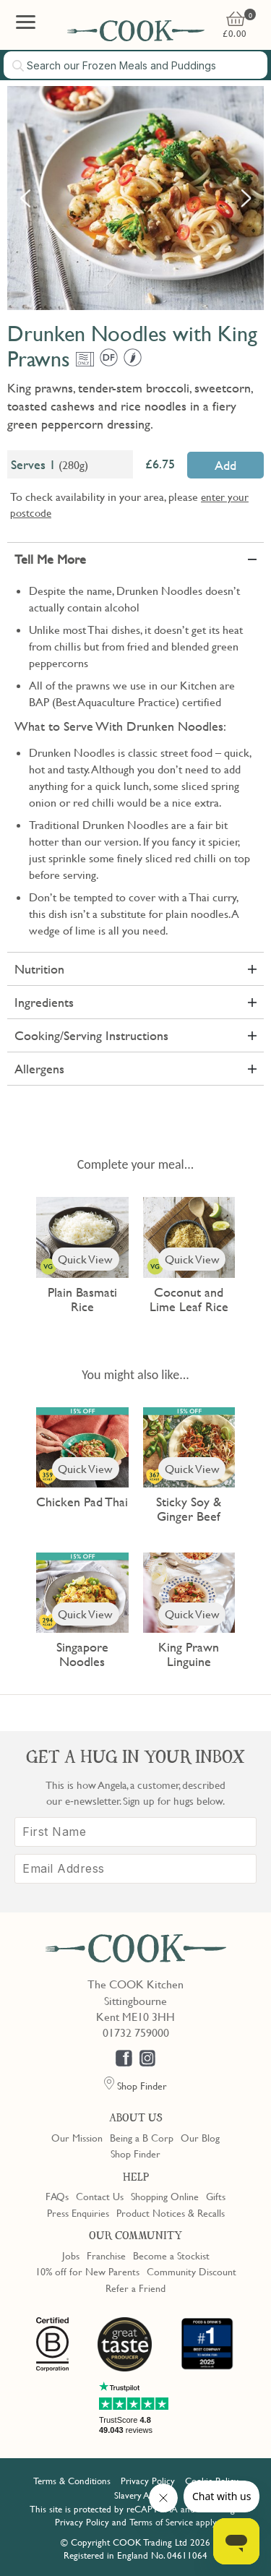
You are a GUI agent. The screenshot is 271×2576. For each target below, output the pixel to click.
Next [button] (246, 198)
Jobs (70, 2255)
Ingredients (44, 1002)
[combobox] (135, 65)
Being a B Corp (141, 2137)
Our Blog (200, 2137)
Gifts (215, 2195)
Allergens (39, 1068)
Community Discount (191, 2270)
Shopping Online (165, 2195)
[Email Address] (135, 1869)
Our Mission (77, 2137)
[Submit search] (18, 66)
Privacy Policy (148, 2480)
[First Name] (135, 1832)
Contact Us (100, 2195)
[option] (135, 198)
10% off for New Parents (87, 2270)
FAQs (57, 2195)
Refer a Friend (135, 2287)
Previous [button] (25, 198)
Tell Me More (50, 559)
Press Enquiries (78, 2212)
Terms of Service (161, 2522)
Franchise (106, 2255)
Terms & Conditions (72, 2480)
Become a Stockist (171, 2255)
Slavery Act (135, 2495)
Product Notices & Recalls (170, 2212)
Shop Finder (135, 2153)
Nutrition (39, 968)
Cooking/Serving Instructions (91, 1035)
